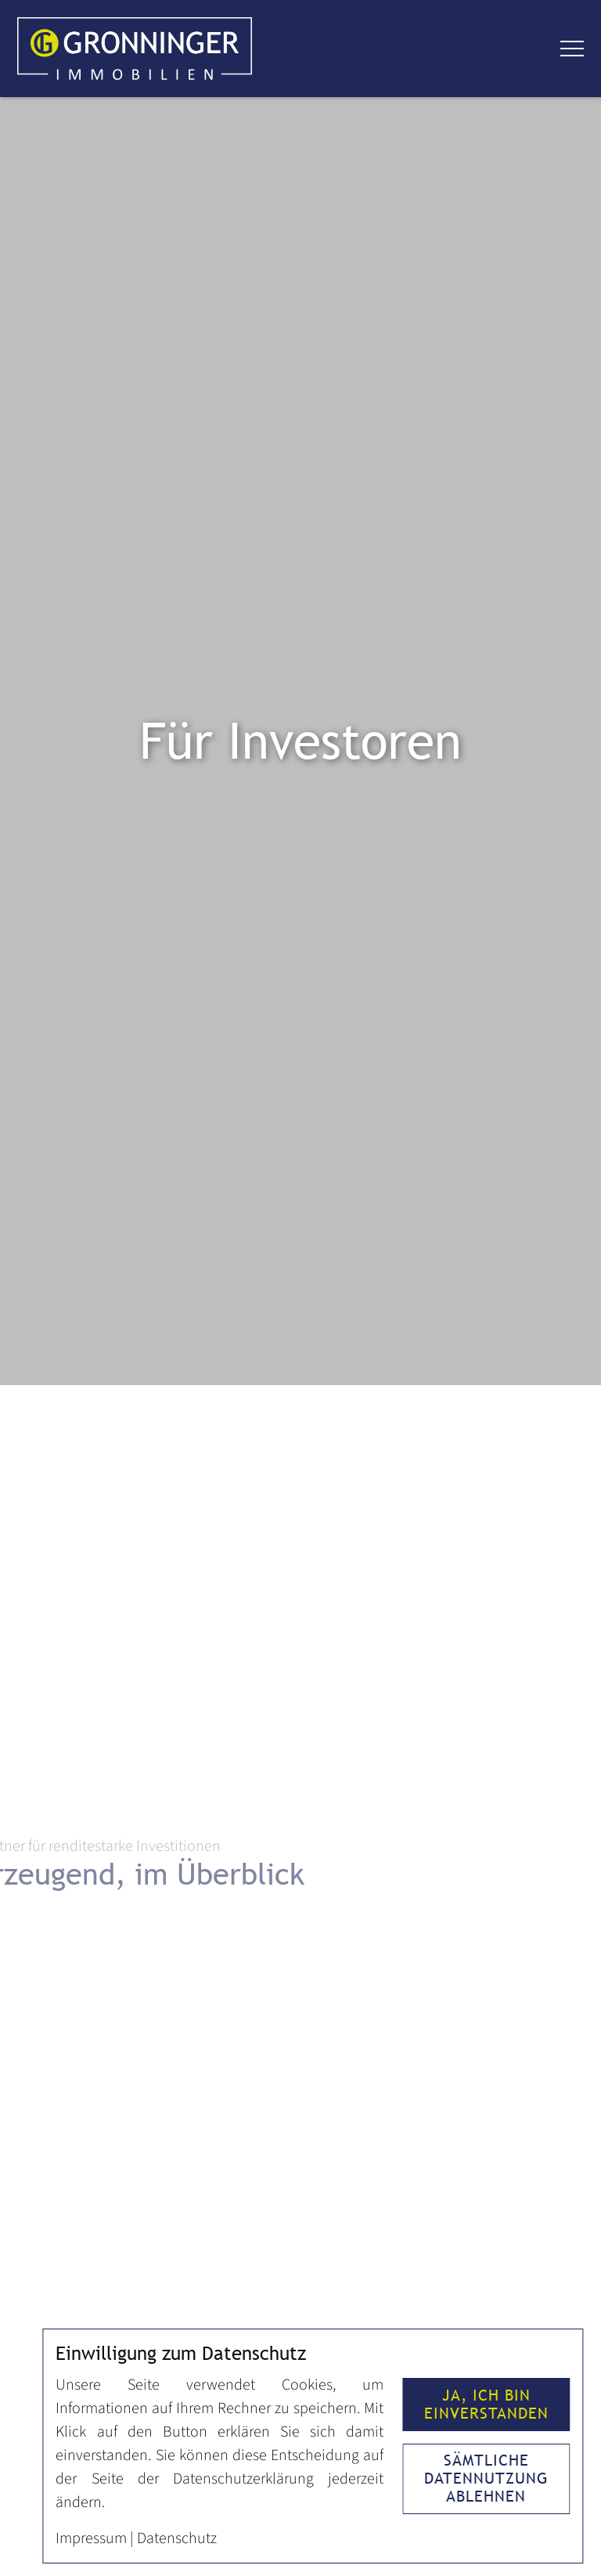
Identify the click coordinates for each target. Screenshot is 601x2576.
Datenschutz (177, 2538)
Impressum (91, 2538)
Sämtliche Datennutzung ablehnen (486, 2478)
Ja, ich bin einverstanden (486, 2404)
